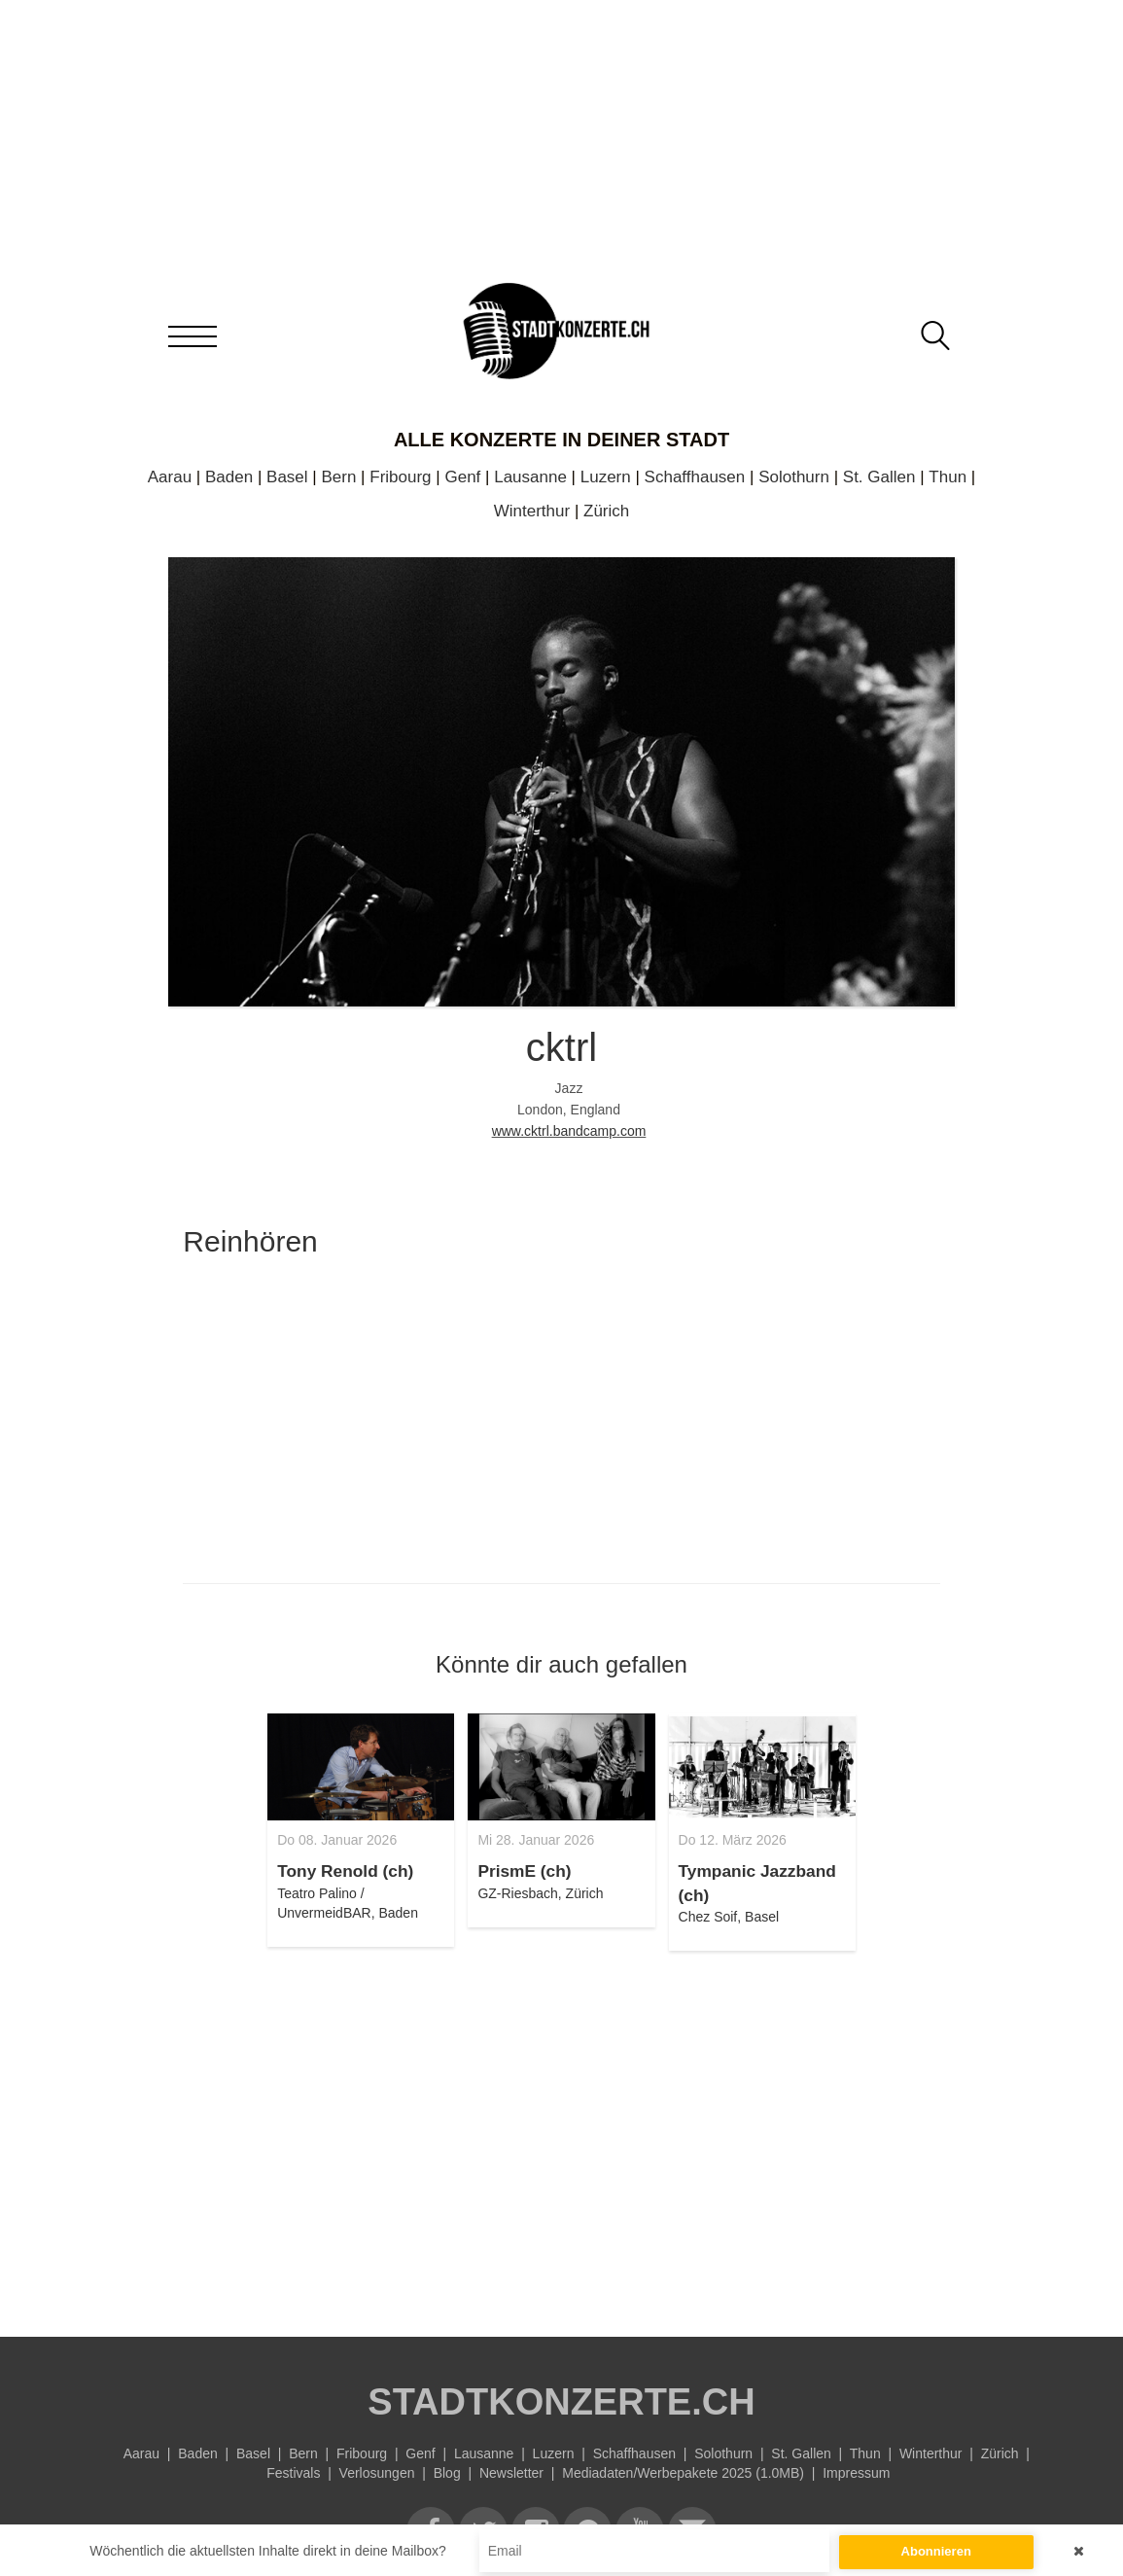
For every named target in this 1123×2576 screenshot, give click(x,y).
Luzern (605, 477)
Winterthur (532, 511)
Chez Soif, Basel (729, 1916)
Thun (947, 477)
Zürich (606, 511)
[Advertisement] (561, 2132)
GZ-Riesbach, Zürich (540, 1893)
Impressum (856, 2473)
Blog (447, 2473)
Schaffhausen (695, 477)
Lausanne (530, 477)
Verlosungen (377, 2473)
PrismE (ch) (524, 1871)
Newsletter (511, 2473)
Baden (229, 477)
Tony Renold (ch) (345, 1871)
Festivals (293, 2473)
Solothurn (793, 477)
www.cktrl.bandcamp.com (569, 1131)
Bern (338, 477)
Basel (287, 477)
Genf (462, 477)
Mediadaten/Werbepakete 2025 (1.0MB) (683, 2473)
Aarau (170, 477)
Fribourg (400, 477)
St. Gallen (879, 477)
